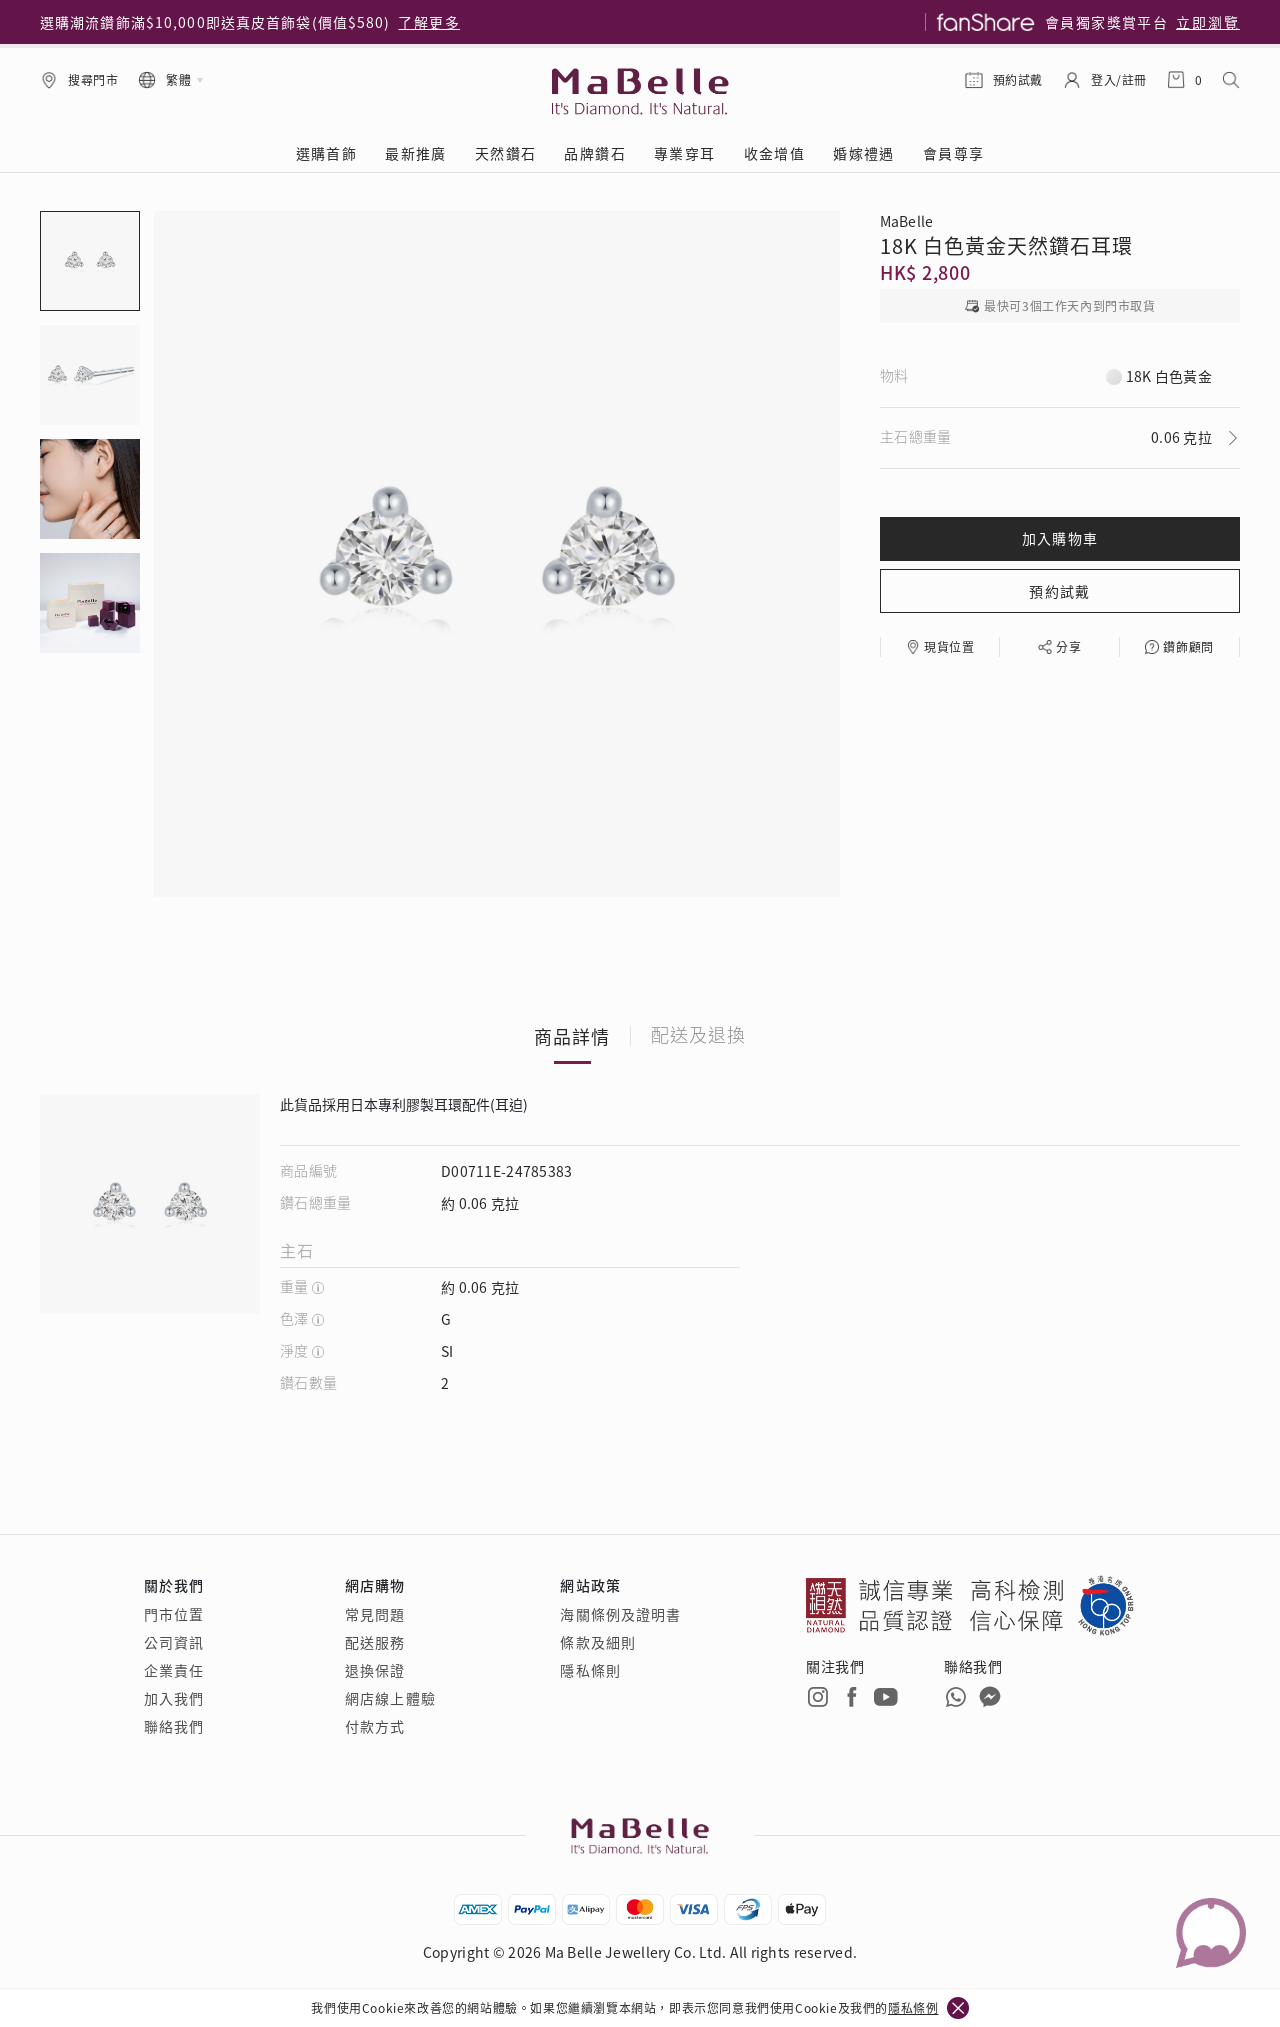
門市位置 (174, 1614)
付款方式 (375, 1726)
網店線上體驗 (390, 1698)
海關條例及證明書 (620, 1614)
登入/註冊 (1119, 79)
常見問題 (375, 1614)
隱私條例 (913, 2007)
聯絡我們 (174, 1726)
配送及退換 (698, 1036)
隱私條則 (590, 1670)
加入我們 (174, 1698)
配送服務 (375, 1642)
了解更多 (429, 22)
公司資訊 (174, 1642)
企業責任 (174, 1670)
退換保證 (375, 1670)
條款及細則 (598, 1642)
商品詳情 (572, 1036)
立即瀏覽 (1208, 22)
